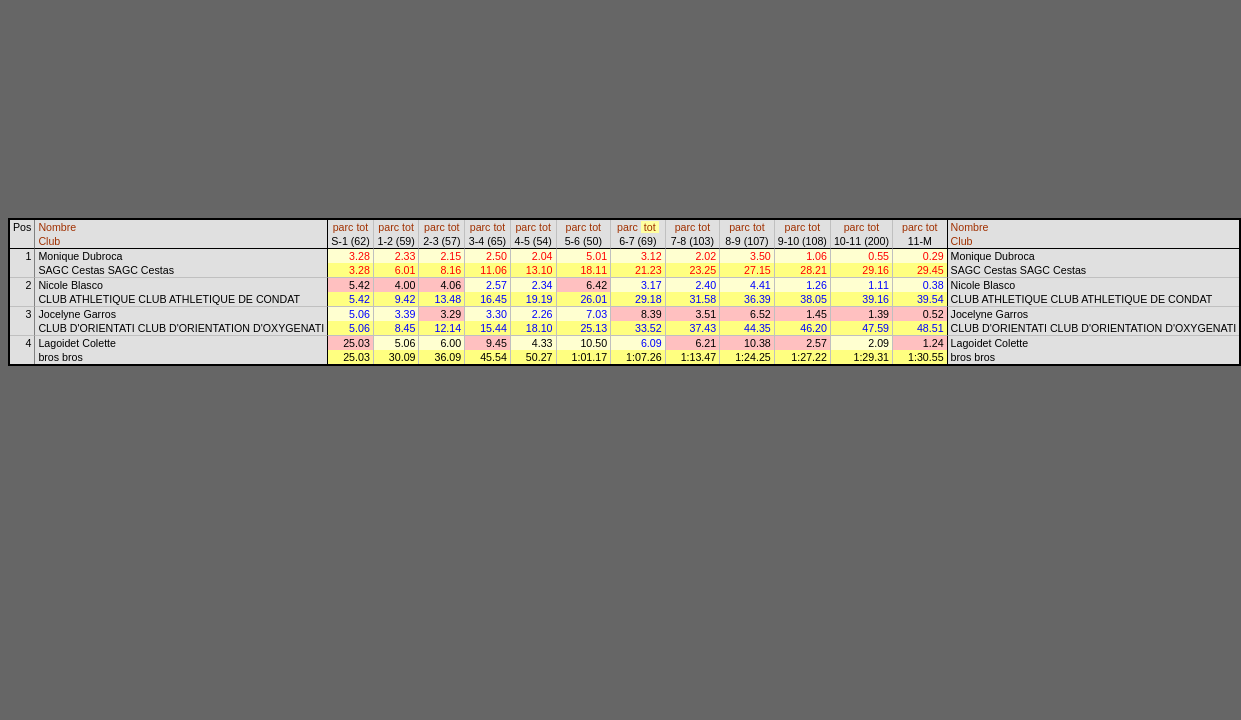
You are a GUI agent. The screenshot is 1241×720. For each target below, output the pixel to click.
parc (343, 227)
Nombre (57, 227)
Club (49, 241)
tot (362, 227)
